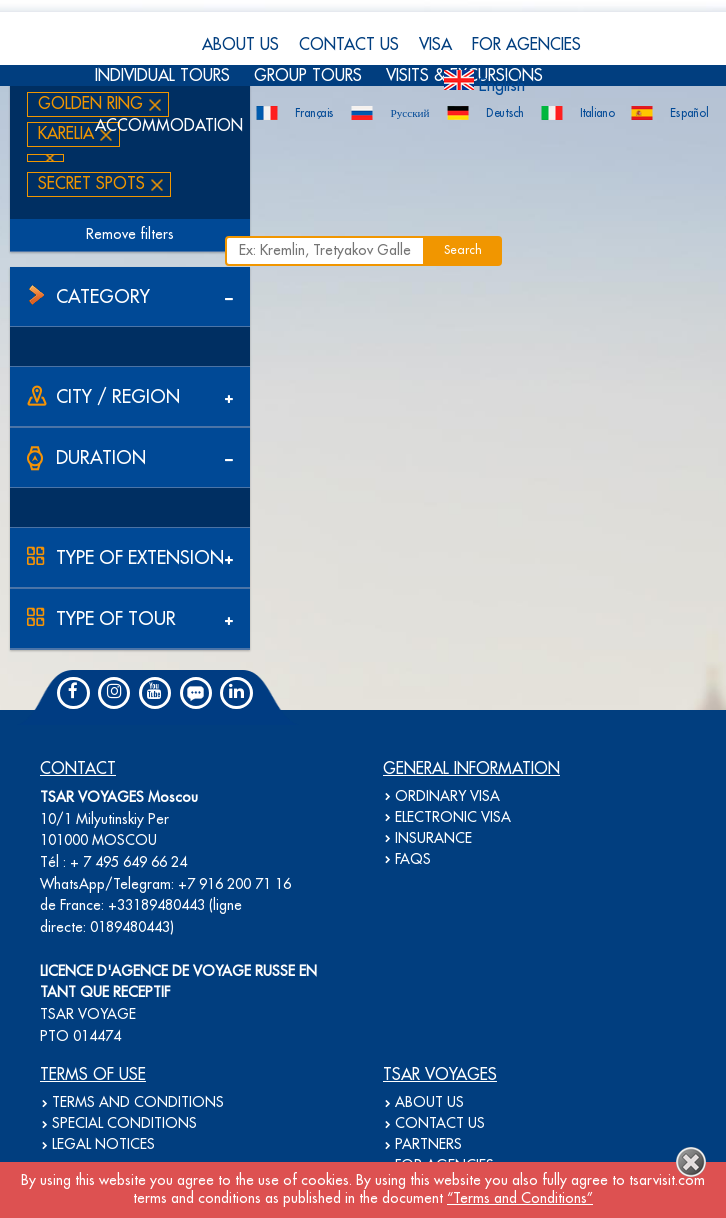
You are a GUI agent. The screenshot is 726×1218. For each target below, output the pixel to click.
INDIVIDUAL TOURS (162, 76)
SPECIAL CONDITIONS (124, 1124)
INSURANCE (433, 839)
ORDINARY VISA (447, 797)
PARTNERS (428, 1145)
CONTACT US (349, 45)
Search (463, 250)
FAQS (413, 860)
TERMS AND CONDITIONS (138, 1103)
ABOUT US (240, 45)
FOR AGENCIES (526, 45)
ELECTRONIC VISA (453, 818)
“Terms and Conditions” (520, 1199)
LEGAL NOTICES (103, 1145)
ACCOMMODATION (169, 126)
